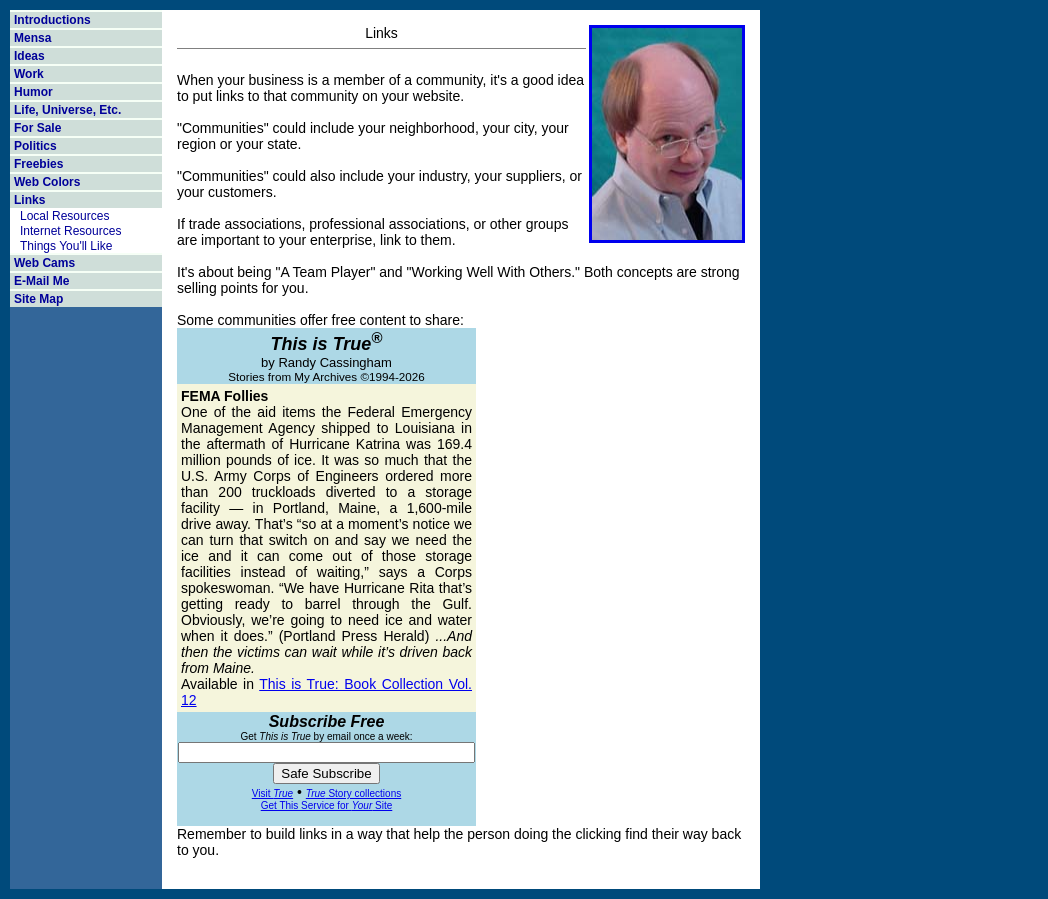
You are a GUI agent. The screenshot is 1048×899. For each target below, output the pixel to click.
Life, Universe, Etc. (67, 110)
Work (29, 74)
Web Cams (44, 263)
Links (29, 200)
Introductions (52, 20)
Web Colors (47, 182)
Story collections (353, 793)
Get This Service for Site (327, 805)
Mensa (32, 38)
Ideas (29, 56)
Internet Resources (70, 231)
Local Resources (64, 216)
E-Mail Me (41, 281)
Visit (272, 793)
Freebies (38, 164)
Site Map (38, 299)
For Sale (37, 128)
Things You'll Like (66, 246)
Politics (35, 146)
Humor (33, 92)
